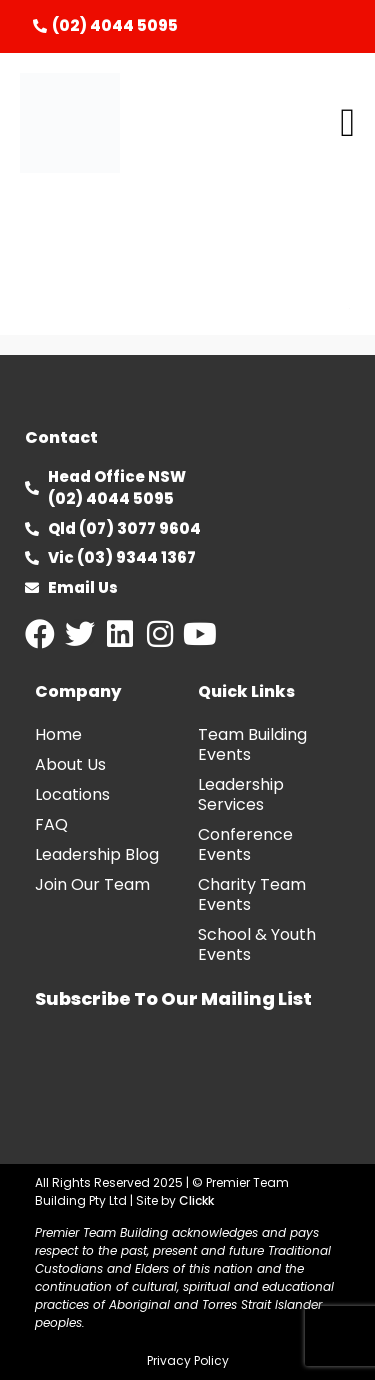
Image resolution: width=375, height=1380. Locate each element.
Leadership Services (241, 794)
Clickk (196, 1200)
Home (58, 734)
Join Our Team (92, 884)
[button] (347, 123)
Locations (72, 794)
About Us (70, 764)
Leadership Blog (97, 854)
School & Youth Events (257, 944)
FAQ (51, 824)
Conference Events (245, 844)
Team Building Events (252, 744)
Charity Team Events (252, 894)
